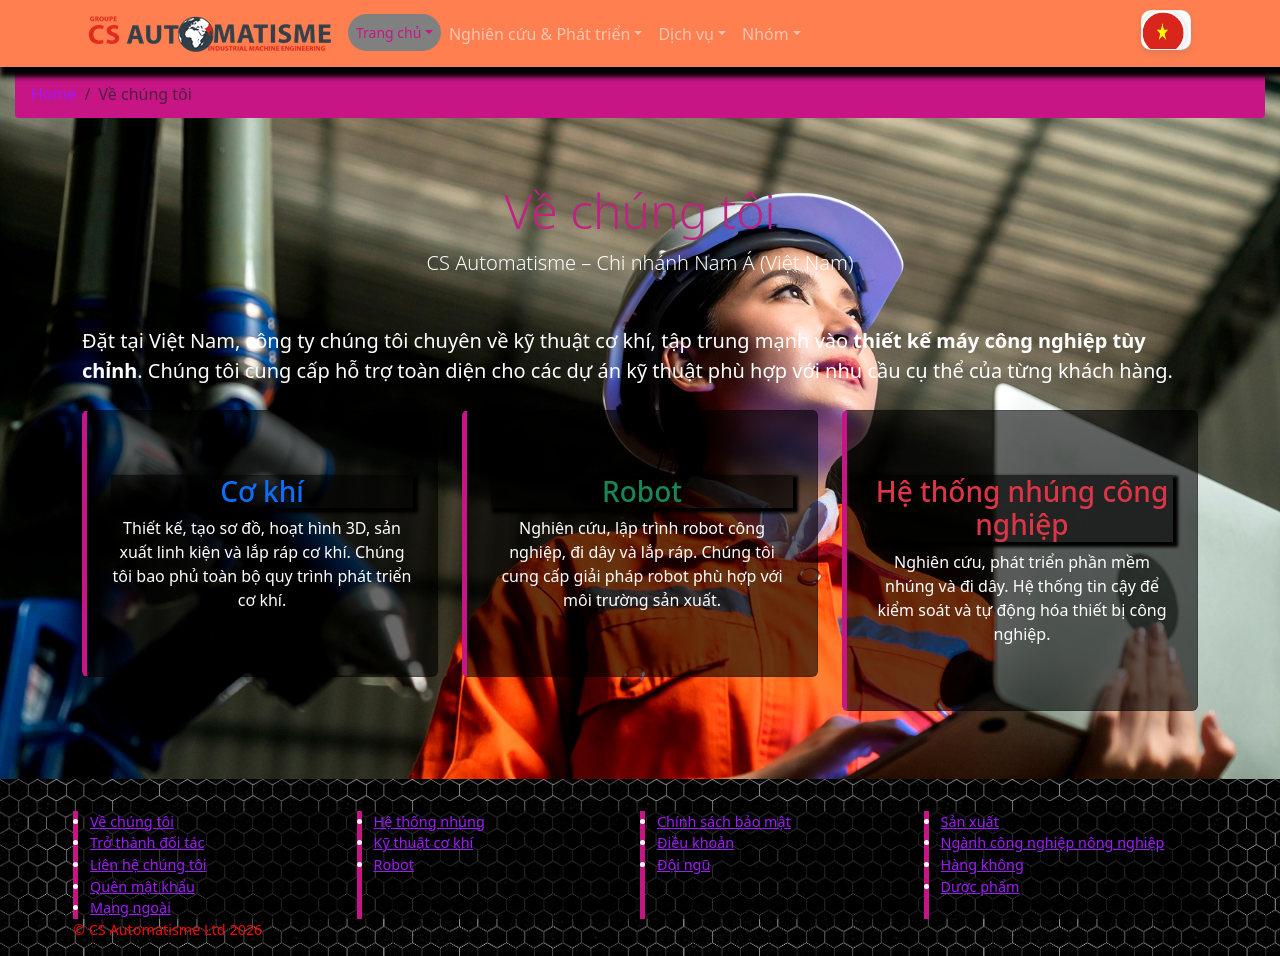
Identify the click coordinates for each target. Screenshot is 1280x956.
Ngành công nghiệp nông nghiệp (1053, 842)
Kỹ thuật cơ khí (424, 842)
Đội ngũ (683, 864)
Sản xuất (970, 821)
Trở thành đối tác (147, 842)
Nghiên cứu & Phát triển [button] (539, 34)
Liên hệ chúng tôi (148, 864)
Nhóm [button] (765, 34)
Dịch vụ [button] (686, 34)
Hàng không (982, 864)
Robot (394, 864)
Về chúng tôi (132, 821)
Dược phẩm (980, 886)
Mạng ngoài (130, 907)
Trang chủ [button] (388, 32)
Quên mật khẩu (142, 886)
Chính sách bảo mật (724, 821)
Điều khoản (695, 842)
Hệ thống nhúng (429, 821)
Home (54, 94)
